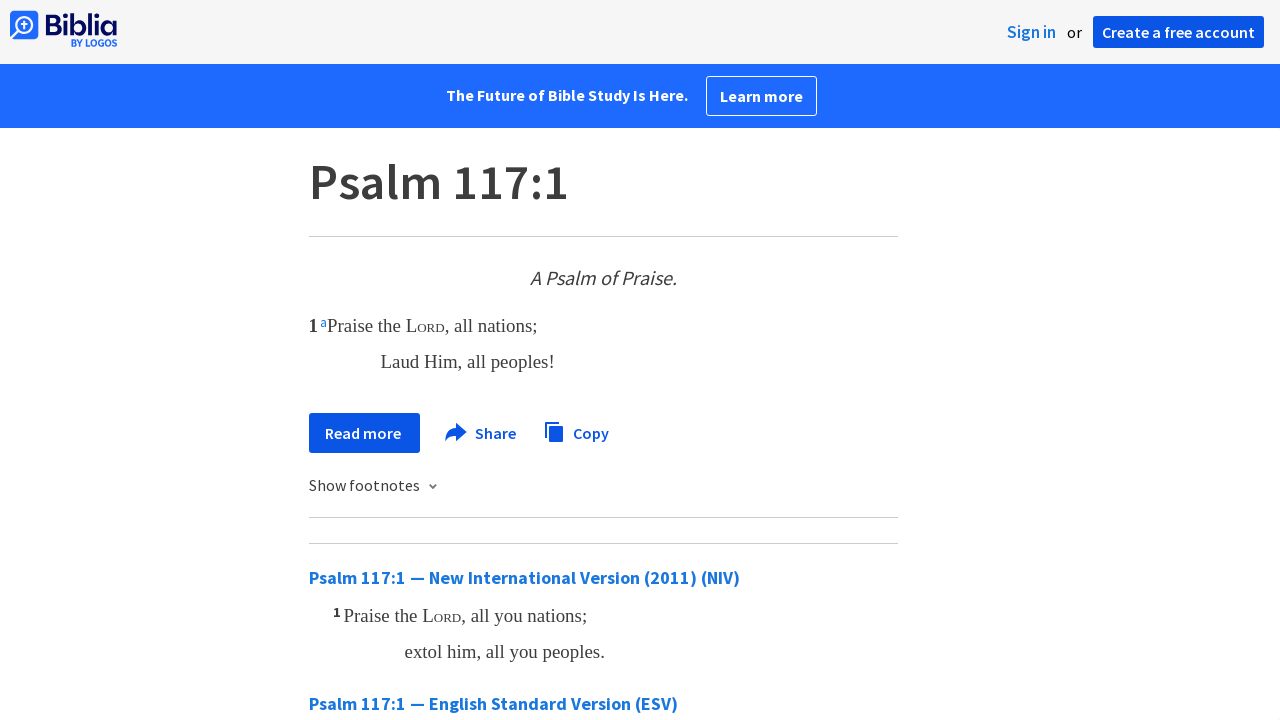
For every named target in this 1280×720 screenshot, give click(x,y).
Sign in (1031, 32)
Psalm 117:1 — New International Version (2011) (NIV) (524, 577)
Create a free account (1178, 32)
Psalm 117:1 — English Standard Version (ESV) (493, 703)
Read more (364, 433)
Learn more (761, 96)
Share (481, 433)
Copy (576, 430)
